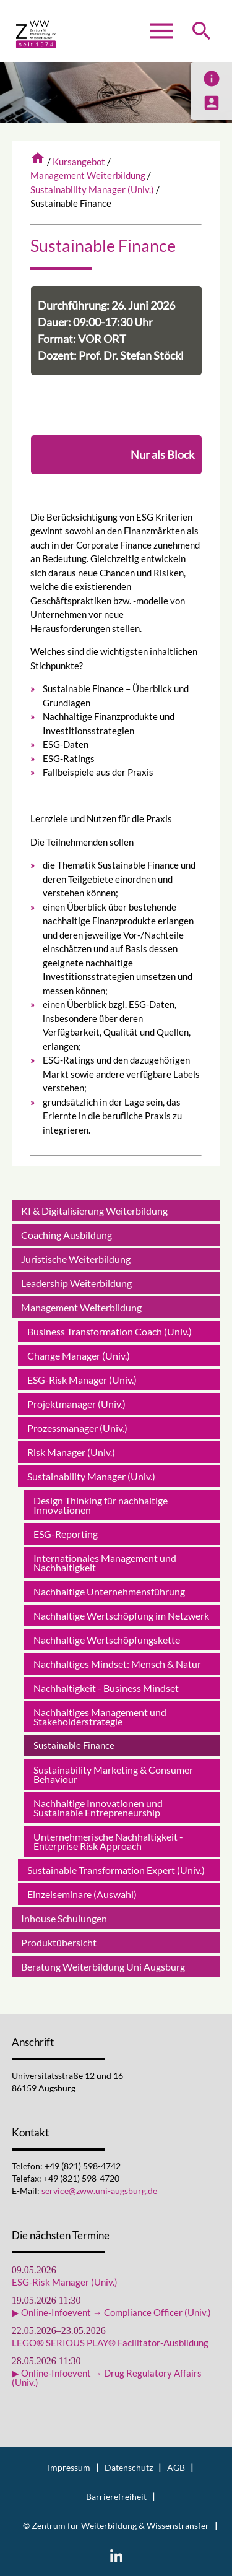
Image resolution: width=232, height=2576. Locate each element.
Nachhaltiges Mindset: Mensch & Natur (117, 1664)
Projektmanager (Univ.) (76, 1404)
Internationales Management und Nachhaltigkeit (104, 1562)
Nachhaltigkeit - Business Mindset (106, 1688)
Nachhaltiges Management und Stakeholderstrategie (99, 1716)
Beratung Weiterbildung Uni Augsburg (103, 1966)
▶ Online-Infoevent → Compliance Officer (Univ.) (111, 2312)
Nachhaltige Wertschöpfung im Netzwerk (121, 1615)
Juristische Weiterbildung (76, 1259)
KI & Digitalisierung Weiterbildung (94, 1210)
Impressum (69, 2468)
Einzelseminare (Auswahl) (82, 1894)
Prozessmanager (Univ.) (77, 1428)
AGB (176, 2468)
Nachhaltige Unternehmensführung (109, 1591)
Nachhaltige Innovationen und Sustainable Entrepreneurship (98, 1807)
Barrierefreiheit (116, 2497)
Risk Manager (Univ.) (71, 1452)
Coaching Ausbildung (66, 1235)
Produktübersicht (59, 1942)
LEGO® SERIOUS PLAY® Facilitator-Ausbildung (110, 2343)
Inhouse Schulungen (64, 1918)
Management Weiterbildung (87, 175)
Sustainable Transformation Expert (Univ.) (116, 1870)
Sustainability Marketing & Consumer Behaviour (113, 1774)
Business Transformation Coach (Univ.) (109, 1331)
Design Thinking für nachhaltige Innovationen (100, 1505)
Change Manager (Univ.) (78, 1355)
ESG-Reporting (65, 1534)
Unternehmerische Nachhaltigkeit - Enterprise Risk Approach (108, 1841)
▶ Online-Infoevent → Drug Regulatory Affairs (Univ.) (107, 2378)
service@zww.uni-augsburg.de (99, 2191)
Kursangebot (79, 161)
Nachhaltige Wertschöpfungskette (106, 1640)
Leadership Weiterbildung (76, 1283)
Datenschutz (129, 2468)
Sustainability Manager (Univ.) (92, 189)
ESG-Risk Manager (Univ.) (82, 1380)
